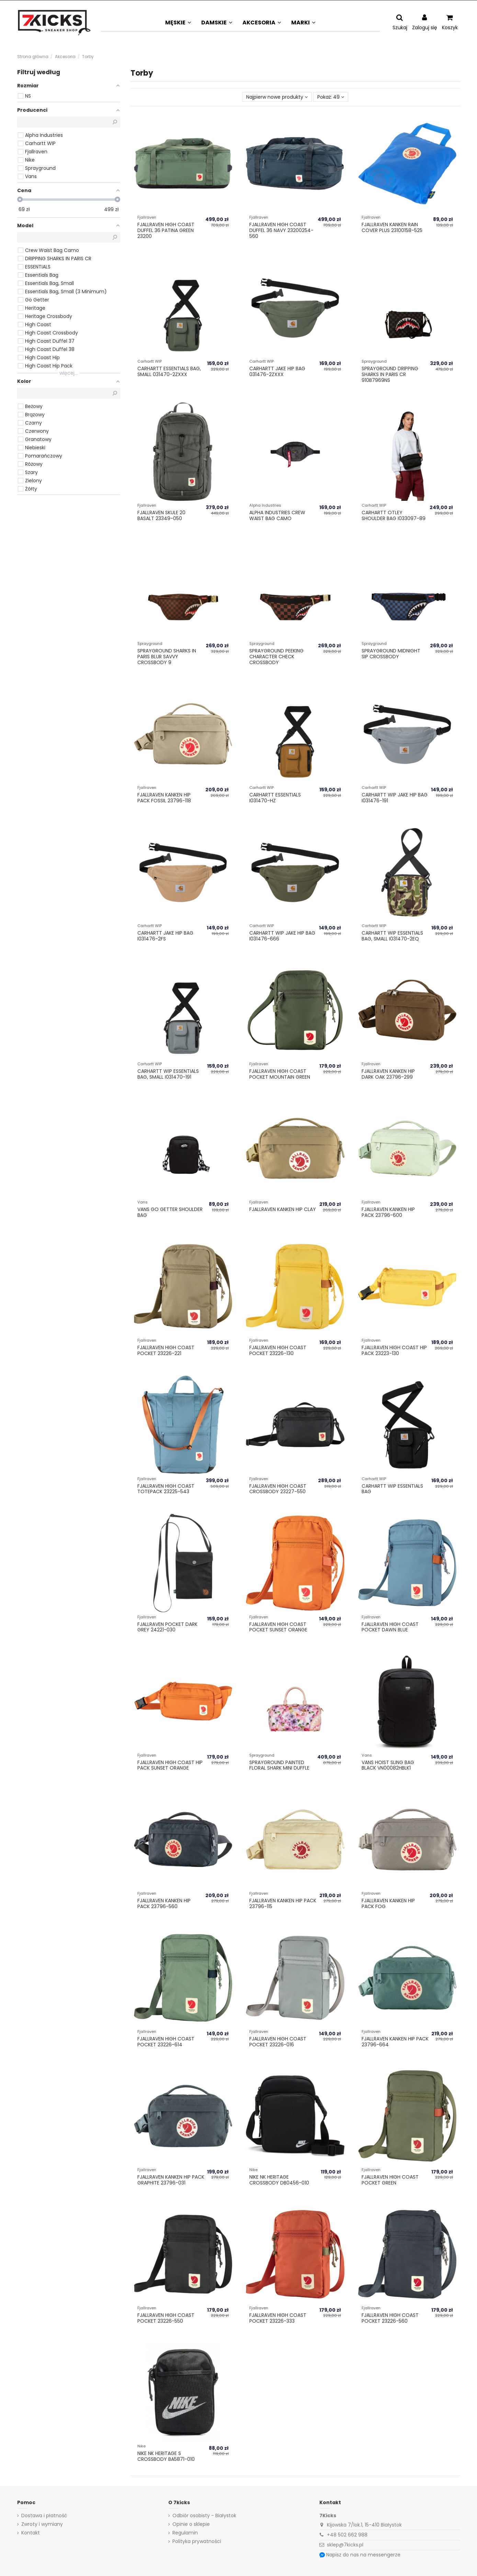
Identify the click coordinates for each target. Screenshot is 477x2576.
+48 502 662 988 (347, 2534)
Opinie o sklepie (191, 2524)
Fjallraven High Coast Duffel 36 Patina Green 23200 (165, 230)
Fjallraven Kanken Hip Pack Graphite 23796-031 (170, 2179)
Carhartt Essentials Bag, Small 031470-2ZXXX (169, 371)
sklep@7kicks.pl (345, 2544)
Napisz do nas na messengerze (363, 2554)
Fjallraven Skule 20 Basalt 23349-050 (161, 515)
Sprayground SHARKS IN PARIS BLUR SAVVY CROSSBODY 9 (166, 656)
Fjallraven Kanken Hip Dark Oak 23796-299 (388, 1074)
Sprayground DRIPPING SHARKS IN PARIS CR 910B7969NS (390, 374)
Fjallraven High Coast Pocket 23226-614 (165, 2041)
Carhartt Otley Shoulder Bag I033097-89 (393, 515)
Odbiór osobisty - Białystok (204, 2515)
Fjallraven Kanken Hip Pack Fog (388, 1903)
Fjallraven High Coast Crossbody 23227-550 (277, 1489)
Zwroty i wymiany (42, 2524)
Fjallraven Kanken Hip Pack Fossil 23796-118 (164, 797)
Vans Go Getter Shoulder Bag (170, 1212)
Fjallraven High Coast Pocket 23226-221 (165, 1350)
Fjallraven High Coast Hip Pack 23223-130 (394, 1350)
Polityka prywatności (196, 2541)
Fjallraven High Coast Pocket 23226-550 (165, 2318)
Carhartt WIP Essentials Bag (392, 1489)
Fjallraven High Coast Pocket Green (390, 2179)
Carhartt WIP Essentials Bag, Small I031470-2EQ (392, 935)
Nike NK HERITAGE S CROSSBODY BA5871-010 (166, 2456)
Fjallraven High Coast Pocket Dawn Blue (390, 1627)
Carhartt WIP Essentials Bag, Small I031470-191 (168, 1074)
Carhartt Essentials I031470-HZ (275, 797)
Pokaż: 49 (330, 96)
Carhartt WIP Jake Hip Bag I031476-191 (395, 797)
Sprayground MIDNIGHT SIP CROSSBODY (391, 653)
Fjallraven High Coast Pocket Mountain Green (279, 1074)
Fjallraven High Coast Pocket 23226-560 (390, 2318)
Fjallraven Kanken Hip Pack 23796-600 (388, 1212)
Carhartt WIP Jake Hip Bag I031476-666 (282, 935)
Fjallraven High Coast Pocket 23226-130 (277, 1350)
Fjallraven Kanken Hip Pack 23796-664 (395, 2041)
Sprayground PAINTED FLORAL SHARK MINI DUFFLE (279, 1765)
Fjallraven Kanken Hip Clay (282, 1209)
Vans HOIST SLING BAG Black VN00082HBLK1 (388, 1765)
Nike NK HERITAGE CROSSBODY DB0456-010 (279, 2179)
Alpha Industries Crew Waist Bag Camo (277, 515)
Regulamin (185, 2533)
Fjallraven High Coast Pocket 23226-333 (277, 2318)
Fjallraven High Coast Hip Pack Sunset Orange (170, 1765)
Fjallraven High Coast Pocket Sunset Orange (278, 1627)
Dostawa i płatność (44, 2515)
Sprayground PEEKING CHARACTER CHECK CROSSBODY (276, 656)
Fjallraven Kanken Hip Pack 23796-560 (164, 1903)
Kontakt (30, 2533)
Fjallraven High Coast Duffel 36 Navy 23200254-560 (281, 230)
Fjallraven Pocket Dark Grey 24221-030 (167, 1627)
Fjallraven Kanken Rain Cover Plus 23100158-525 (392, 227)
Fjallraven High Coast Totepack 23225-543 (165, 1489)
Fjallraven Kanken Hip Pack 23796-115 (282, 1903)
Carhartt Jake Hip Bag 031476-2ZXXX (277, 371)
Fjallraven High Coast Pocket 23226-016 (277, 2041)
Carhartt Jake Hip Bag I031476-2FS (165, 935)
